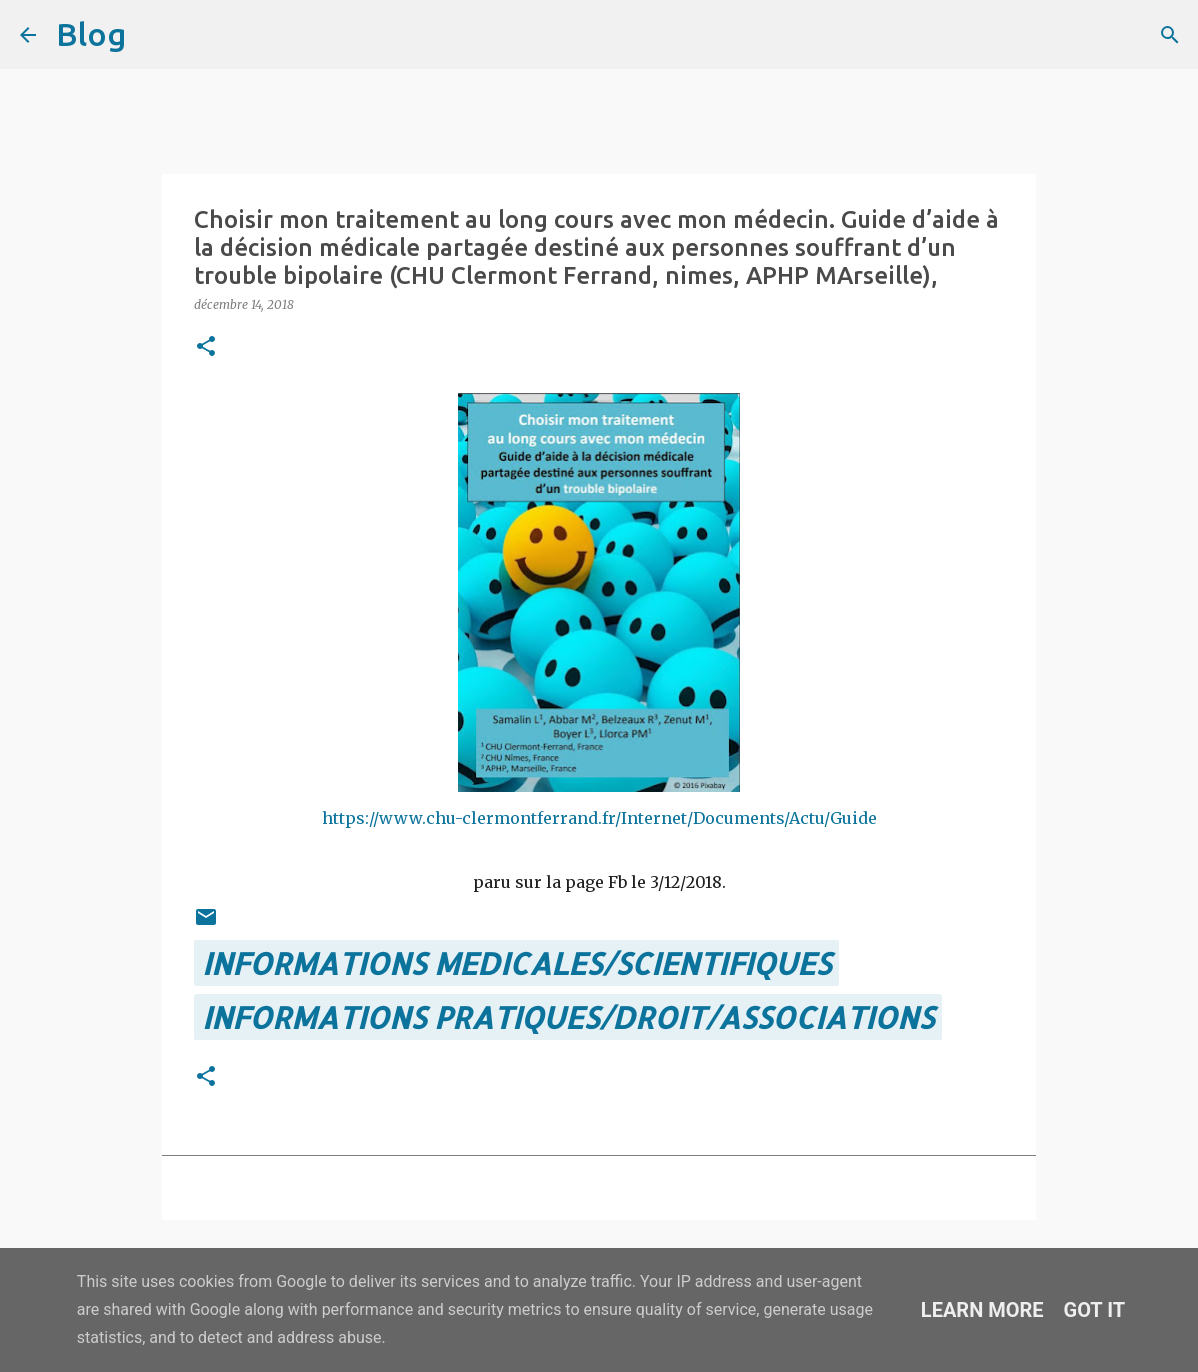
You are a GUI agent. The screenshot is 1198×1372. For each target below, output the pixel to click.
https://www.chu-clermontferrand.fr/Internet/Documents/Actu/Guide (599, 818)
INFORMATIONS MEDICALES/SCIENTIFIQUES (516, 963)
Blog (91, 34)
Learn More (982, 1310)
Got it (1095, 1310)
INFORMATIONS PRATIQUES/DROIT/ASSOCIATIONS (568, 1017)
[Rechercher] (154, 35)
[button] (206, 347)
